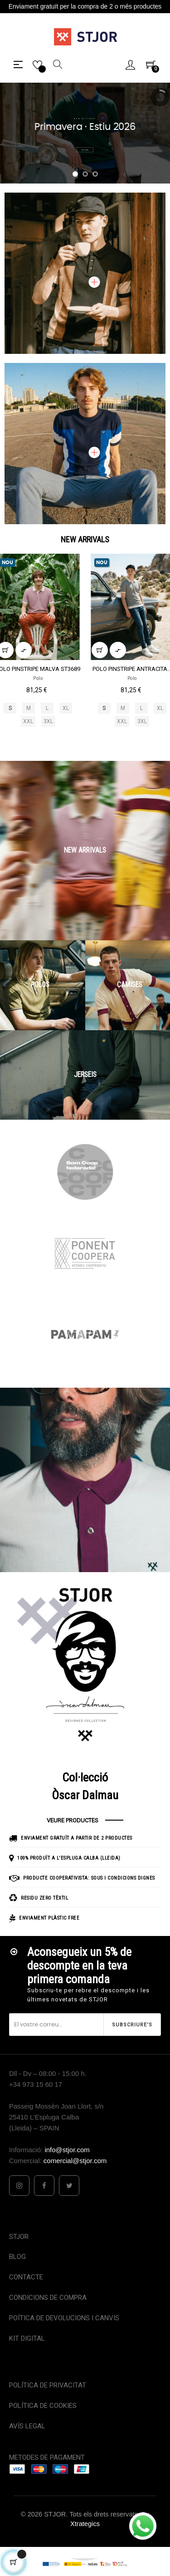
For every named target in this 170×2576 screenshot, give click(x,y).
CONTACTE (26, 2277)
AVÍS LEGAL (27, 2426)
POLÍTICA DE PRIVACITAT (47, 2385)
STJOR (19, 2237)
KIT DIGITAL (27, 2338)
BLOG (17, 2257)
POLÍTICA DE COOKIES (43, 2406)
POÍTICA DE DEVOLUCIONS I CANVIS (64, 2318)
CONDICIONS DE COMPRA (48, 2297)
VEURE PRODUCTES (72, 1820)
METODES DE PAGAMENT (47, 2457)
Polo (38, 678)
